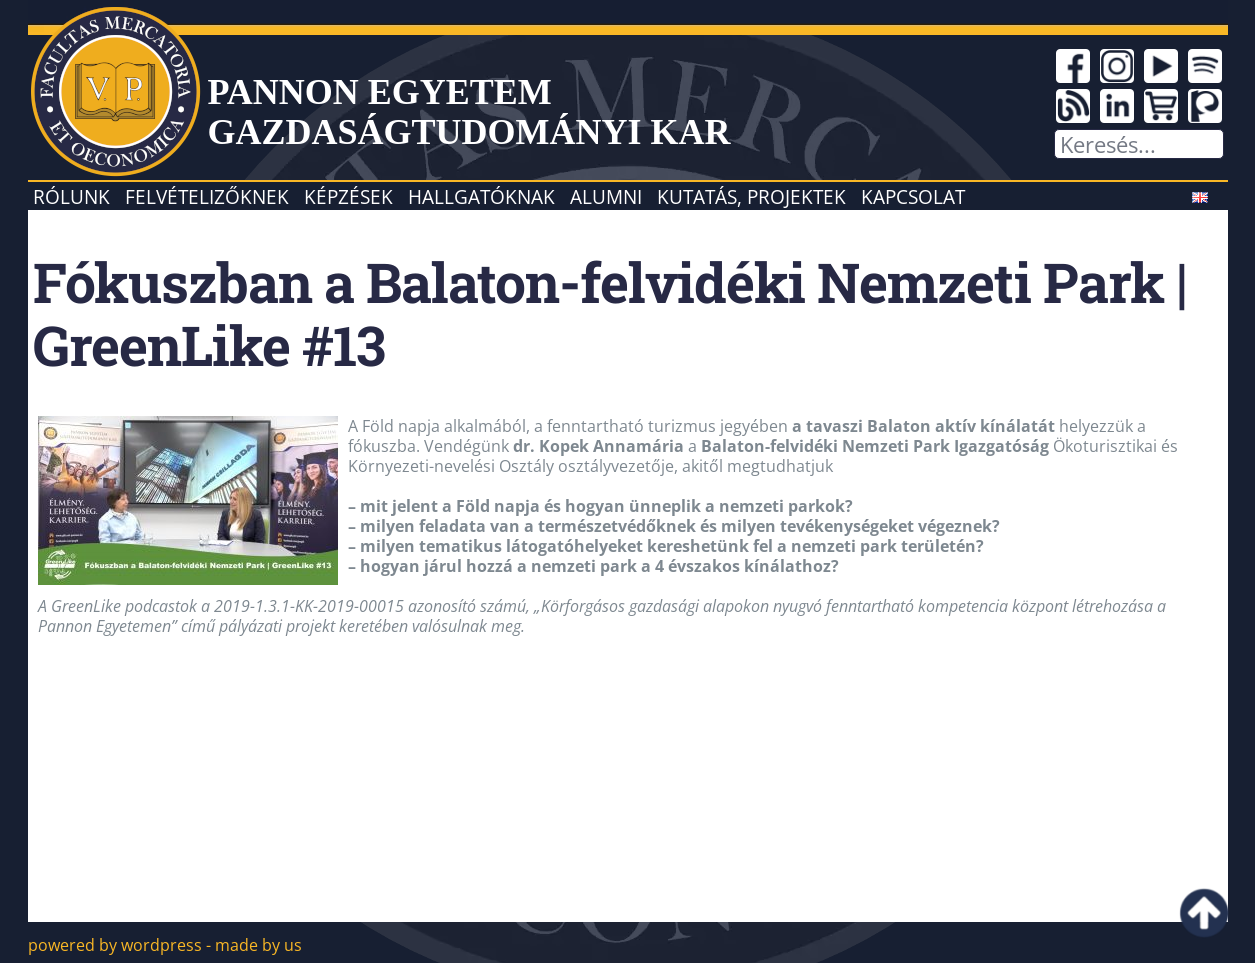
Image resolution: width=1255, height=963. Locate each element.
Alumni (606, 196)
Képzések (348, 196)
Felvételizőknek (207, 196)
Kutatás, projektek (751, 196)
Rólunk (71, 196)
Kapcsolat (913, 196)
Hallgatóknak (481, 196)
